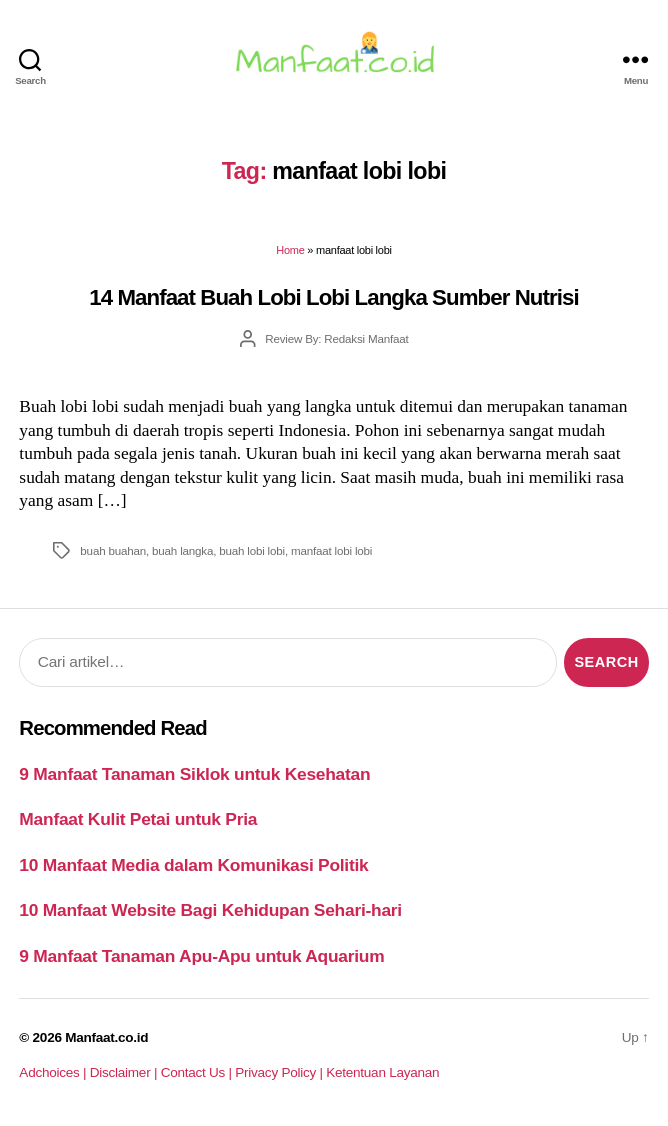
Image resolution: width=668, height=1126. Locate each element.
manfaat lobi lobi (331, 550)
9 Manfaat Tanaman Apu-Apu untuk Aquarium (201, 956)
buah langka (182, 550)
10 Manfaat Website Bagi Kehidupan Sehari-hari (210, 910)
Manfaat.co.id (106, 1037)
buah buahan (113, 550)
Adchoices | (54, 1072)
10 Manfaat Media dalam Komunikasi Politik (193, 865)
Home (290, 250)
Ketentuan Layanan (382, 1072)
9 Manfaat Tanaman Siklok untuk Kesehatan (194, 774)
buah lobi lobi (252, 550)
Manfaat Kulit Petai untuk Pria (138, 819)
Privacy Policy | (280, 1072)
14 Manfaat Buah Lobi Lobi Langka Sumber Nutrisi (333, 297)
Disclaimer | (125, 1072)
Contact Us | (198, 1072)
